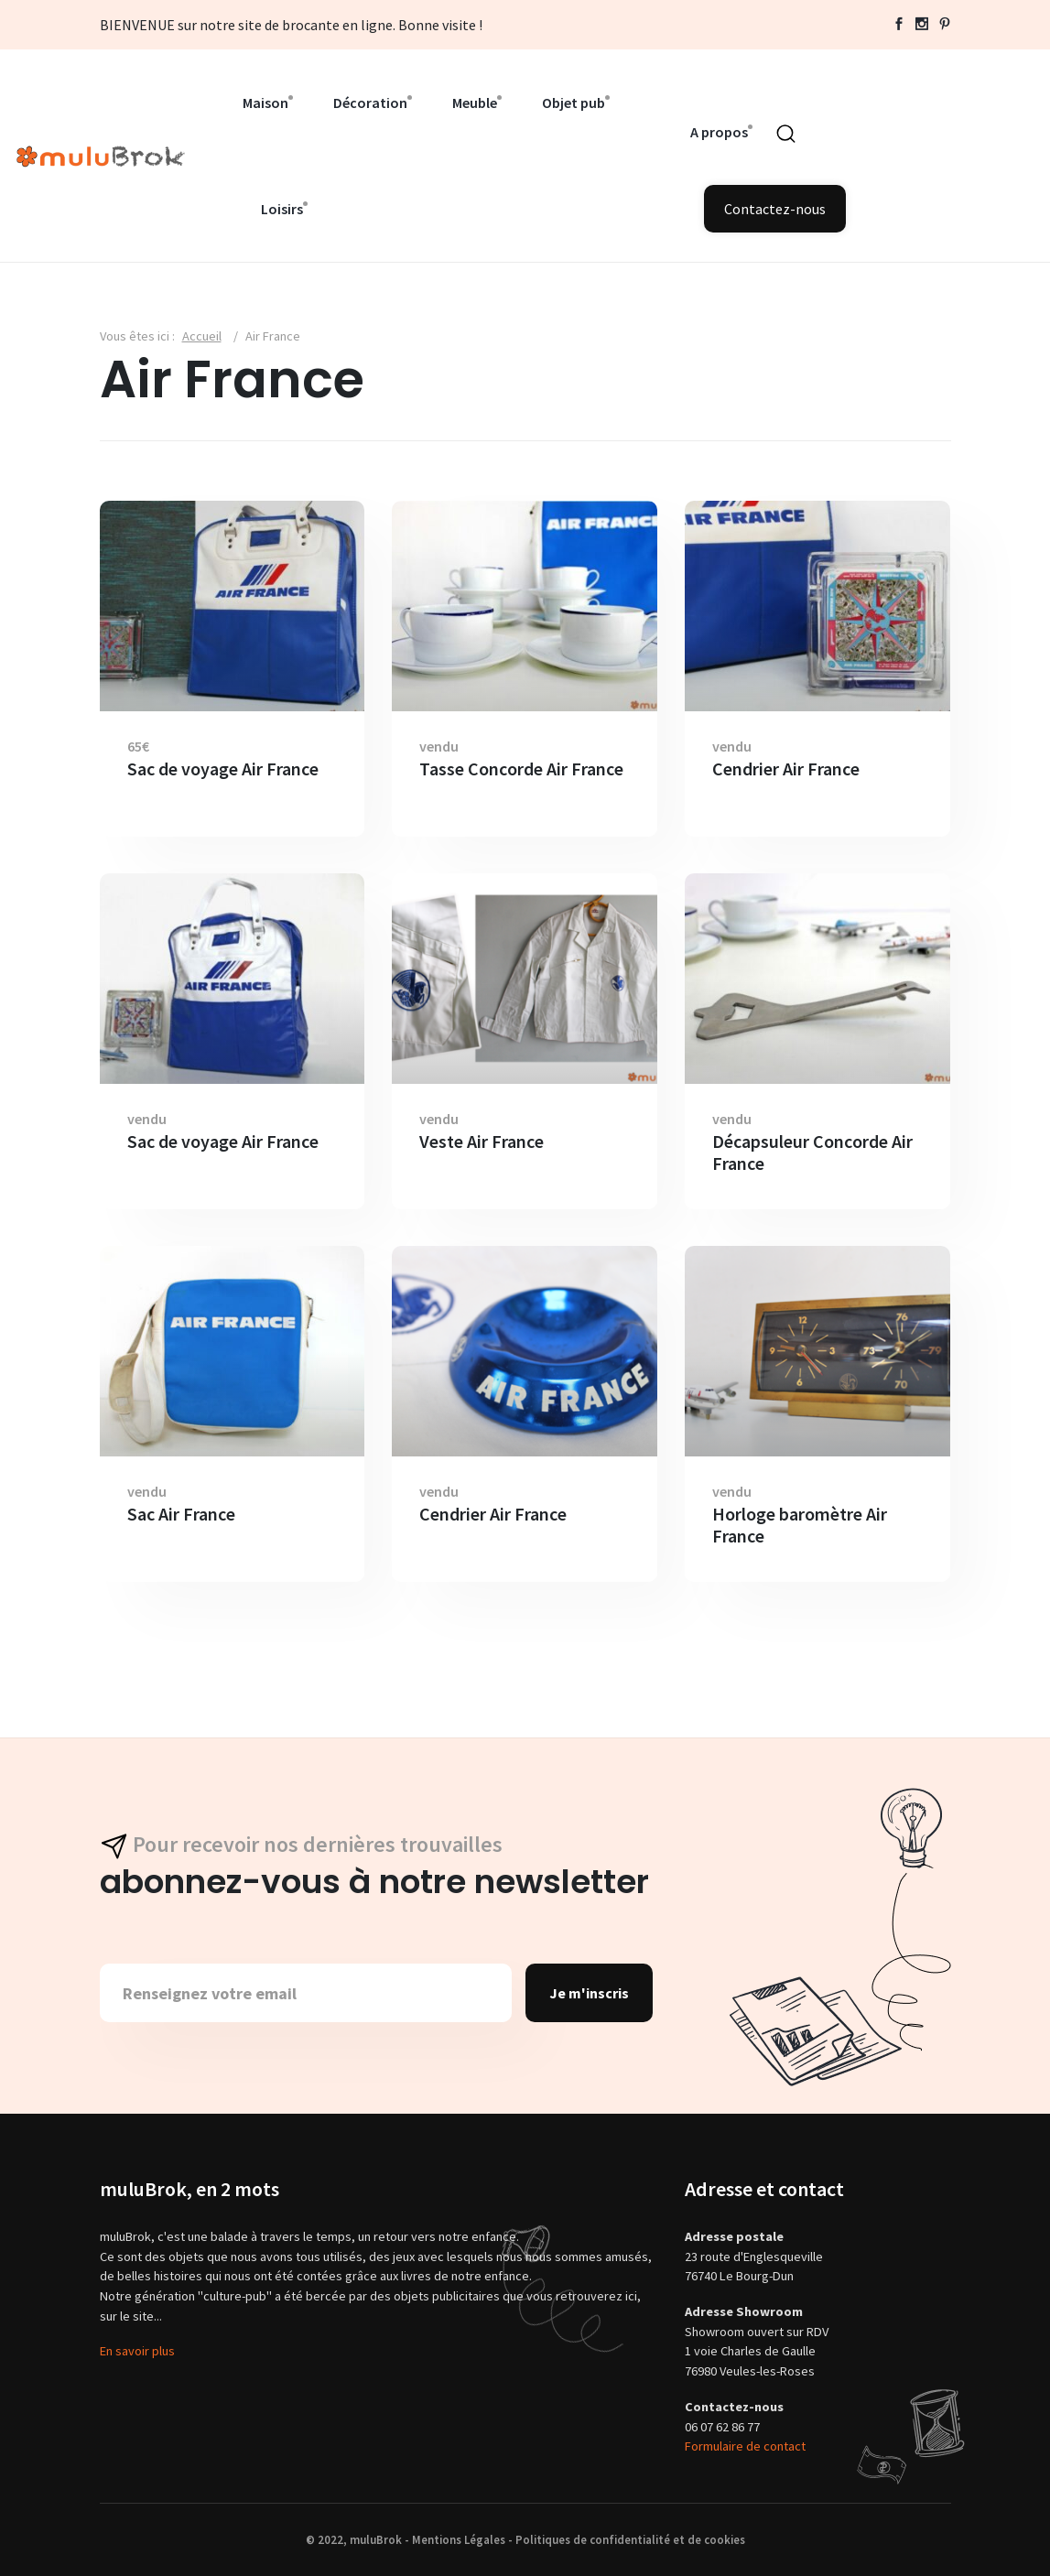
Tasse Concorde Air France (521, 769)
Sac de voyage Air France (223, 769)
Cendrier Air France (786, 769)
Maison (265, 102)
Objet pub (573, 102)
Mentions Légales (458, 2539)
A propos (719, 132)
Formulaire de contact (745, 2446)
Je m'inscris (589, 1993)
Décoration (370, 102)
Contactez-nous (775, 209)
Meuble (474, 102)
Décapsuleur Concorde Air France (812, 1152)
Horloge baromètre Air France (799, 1525)
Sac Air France (181, 1514)
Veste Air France (481, 1142)
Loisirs (282, 209)
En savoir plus (137, 2351)
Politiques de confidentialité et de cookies (630, 2539)
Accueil (202, 336)
